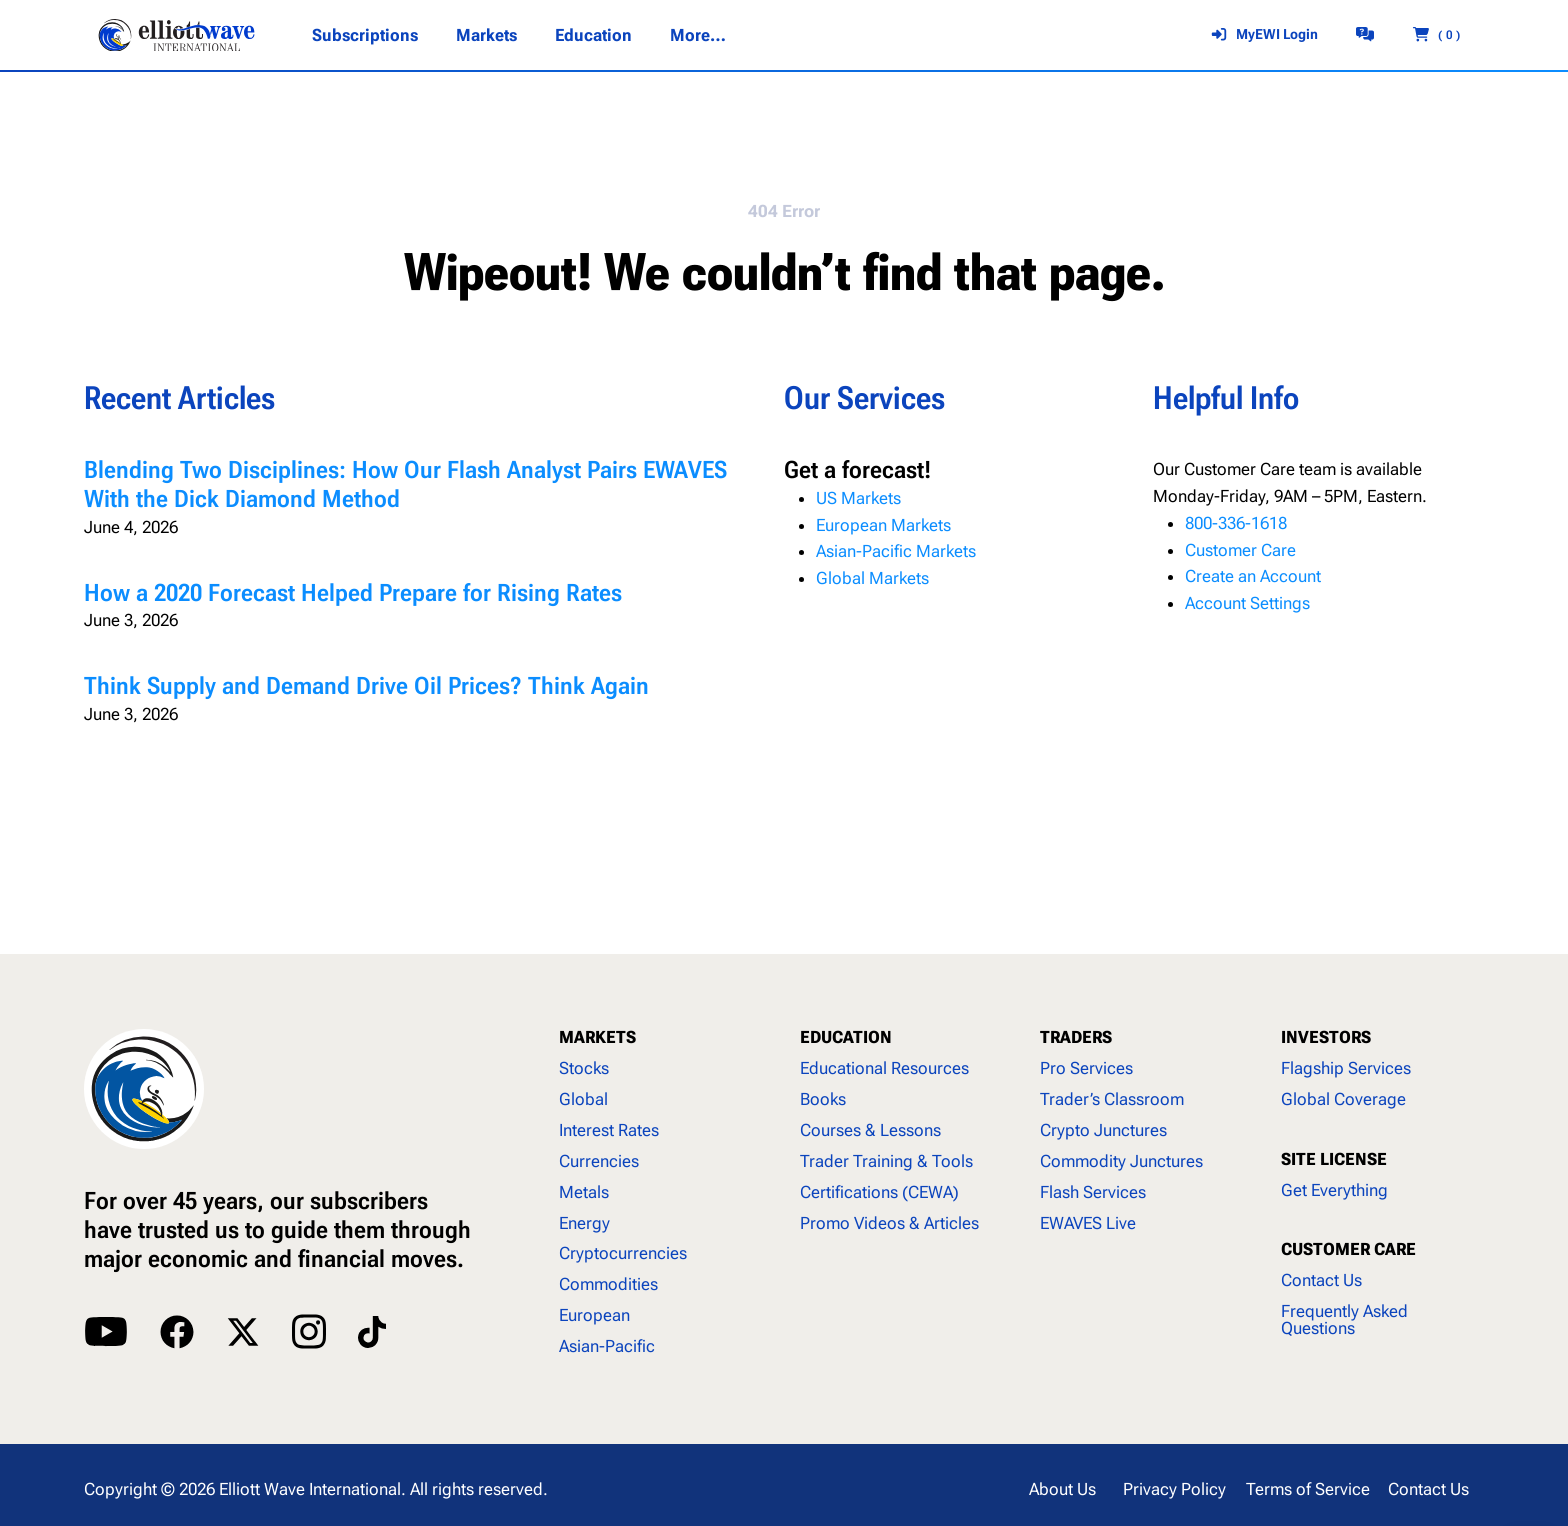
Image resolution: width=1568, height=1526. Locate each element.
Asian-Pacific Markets (896, 551)
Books (823, 1099)
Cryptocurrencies (623, 1253)
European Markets (883, 525)
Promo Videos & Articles (889, 1223)
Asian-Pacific (607, 1346)
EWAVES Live (1088, 1223)
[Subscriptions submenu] (365, 35)
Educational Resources (884, 1068)
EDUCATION (846, 1037)
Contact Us (1321, 1280)
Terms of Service (1308, 1489)
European (594, 1315)
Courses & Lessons (870, 1130)
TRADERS (1076, 1037)
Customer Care (1240, 550)
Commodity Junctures (1121, 1161)
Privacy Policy (1174, 1489)
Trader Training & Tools (886, 1161)
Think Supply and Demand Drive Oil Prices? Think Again (366, 686)
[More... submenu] (697, 35)
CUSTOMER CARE (1348, 1249)
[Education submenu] (593, 35)
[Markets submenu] (486, 35)
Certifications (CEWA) (879, 1192)
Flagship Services (1346, 1068)
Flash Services (1093, 1192)
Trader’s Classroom (1112, 1099)
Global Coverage (1343, 1099)
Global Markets (872, 578)
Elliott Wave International (310, 1489)
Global (583, 1099)
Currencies (599, 1161)
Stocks (584, 1068)
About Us (1062, 1489)
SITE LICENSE (1334, 1159)
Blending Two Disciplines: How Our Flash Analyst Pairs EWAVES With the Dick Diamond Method (405, 484)
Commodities (608, 1284)
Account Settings (1247, 603)
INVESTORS (1326, 1037)
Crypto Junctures (1103, 1130)
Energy (584, 1223)
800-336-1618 (1236, 523)
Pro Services (1086, 1068)
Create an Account (1253, 576)
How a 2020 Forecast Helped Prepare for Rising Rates (353, 593)
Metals (584, 1192)
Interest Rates (609, 1130)
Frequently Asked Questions (1344, 1319)
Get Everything (1334, 1190)
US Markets (858, 498)
